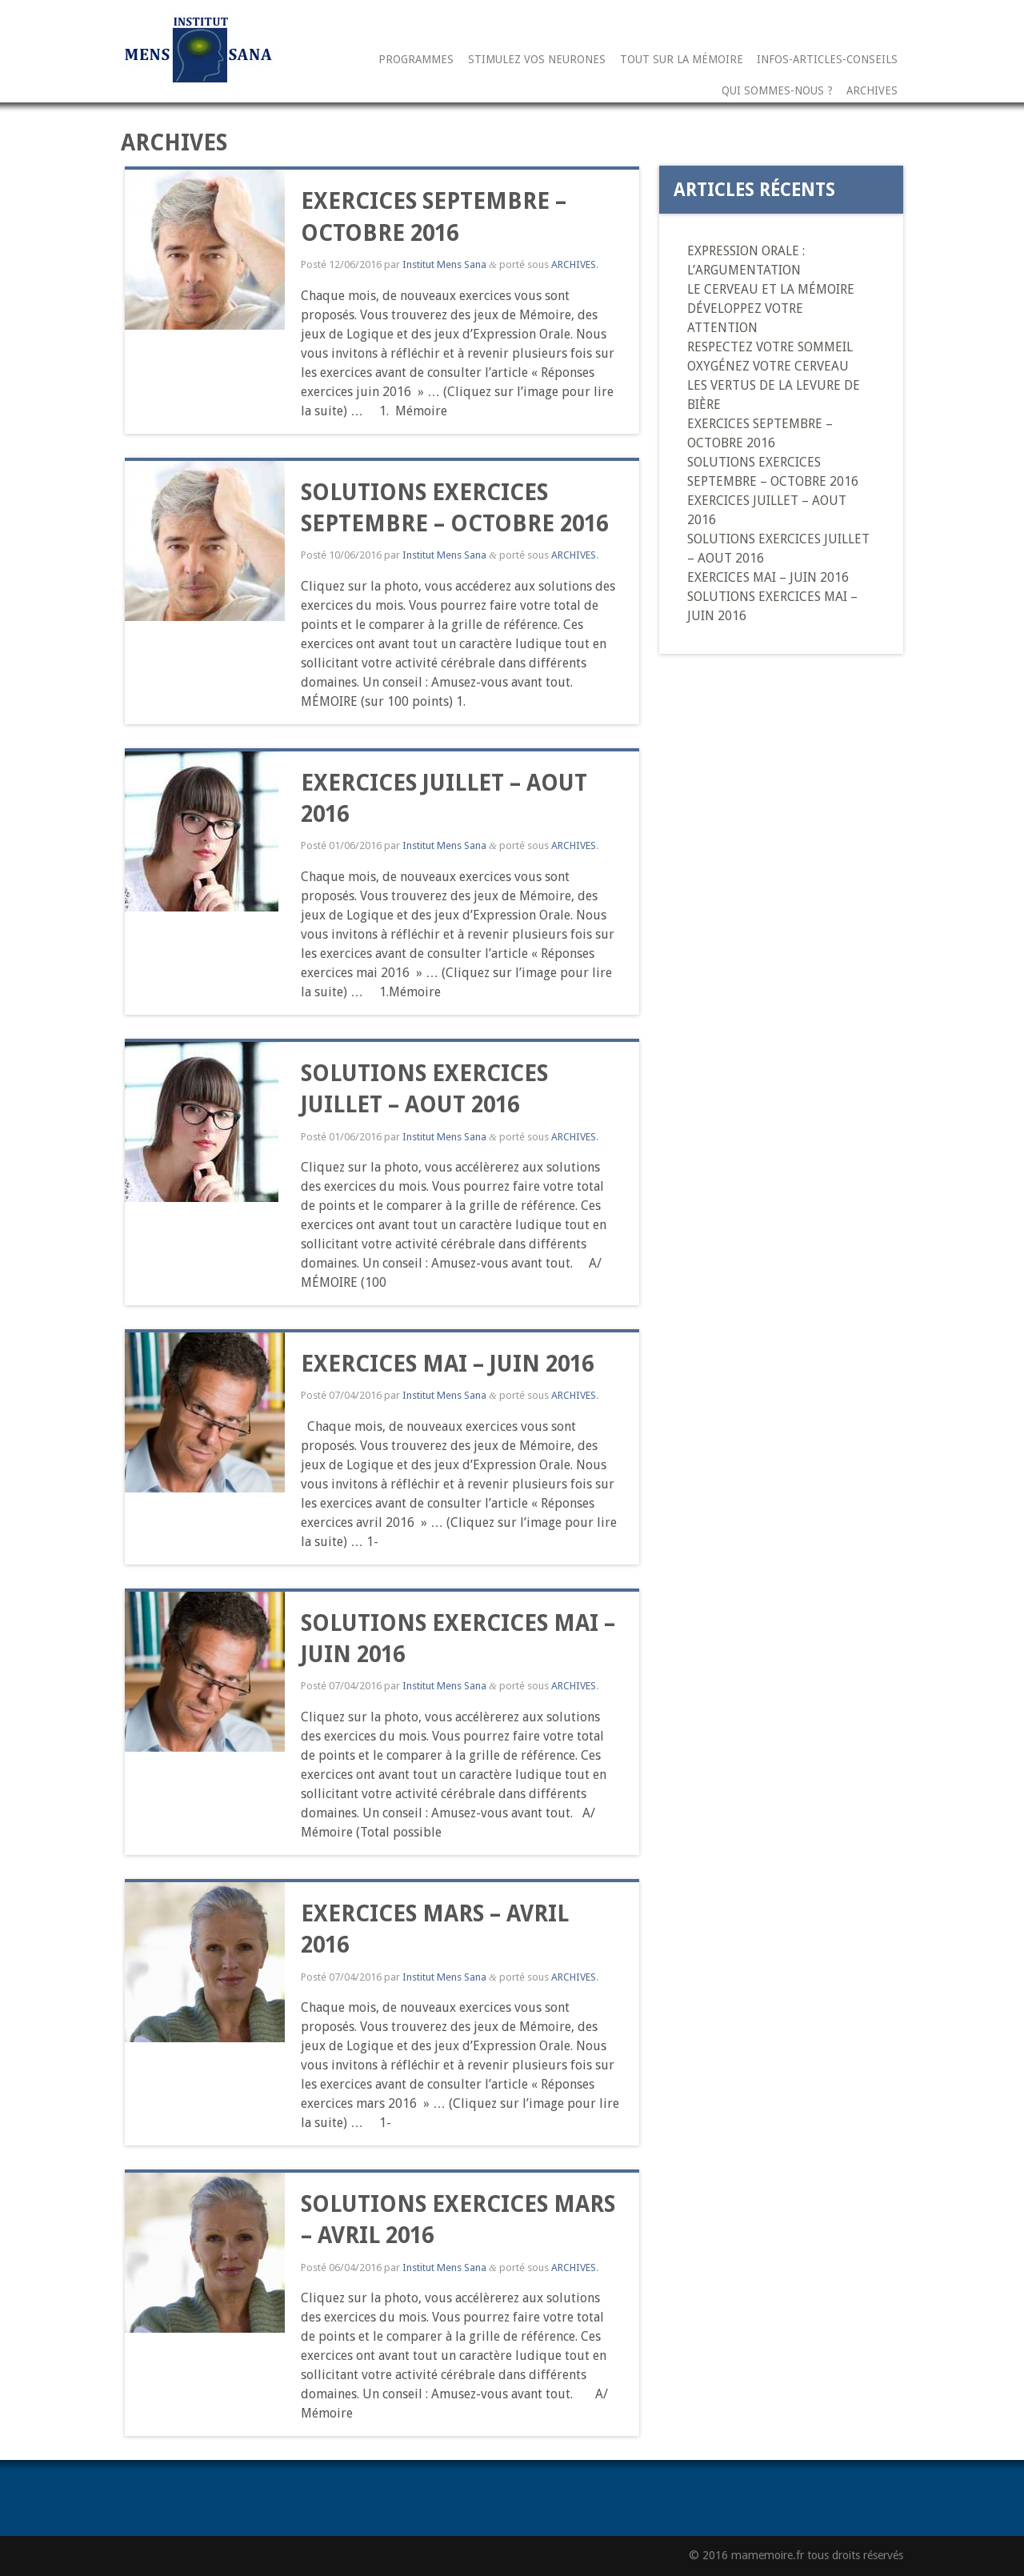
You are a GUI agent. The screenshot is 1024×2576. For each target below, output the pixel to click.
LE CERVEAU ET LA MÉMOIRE (770, 289)
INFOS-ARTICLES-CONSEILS (827, 60)
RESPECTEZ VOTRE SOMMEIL (770, 347)
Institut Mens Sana (444, 264)
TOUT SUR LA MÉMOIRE (681, 60)
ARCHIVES (872, 91)
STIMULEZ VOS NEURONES (537, 60)
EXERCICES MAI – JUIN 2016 (447, 1364)
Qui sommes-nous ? (777, 91)
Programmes (416, 60)
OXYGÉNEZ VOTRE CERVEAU (768, 366)
